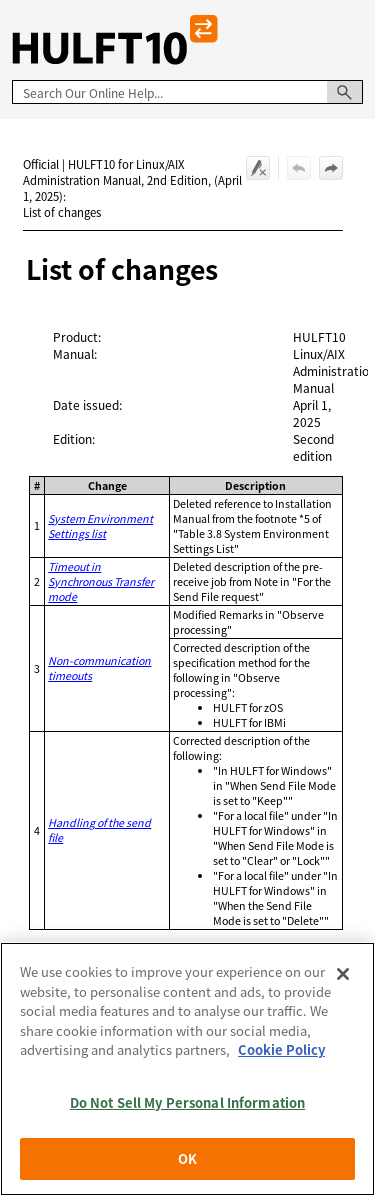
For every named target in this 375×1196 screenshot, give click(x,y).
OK (187, 1158)
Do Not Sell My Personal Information (188, 1102)
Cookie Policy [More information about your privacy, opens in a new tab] (281, 1049)
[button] (345, 92)
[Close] (343, 974)
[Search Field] (187, 92)
